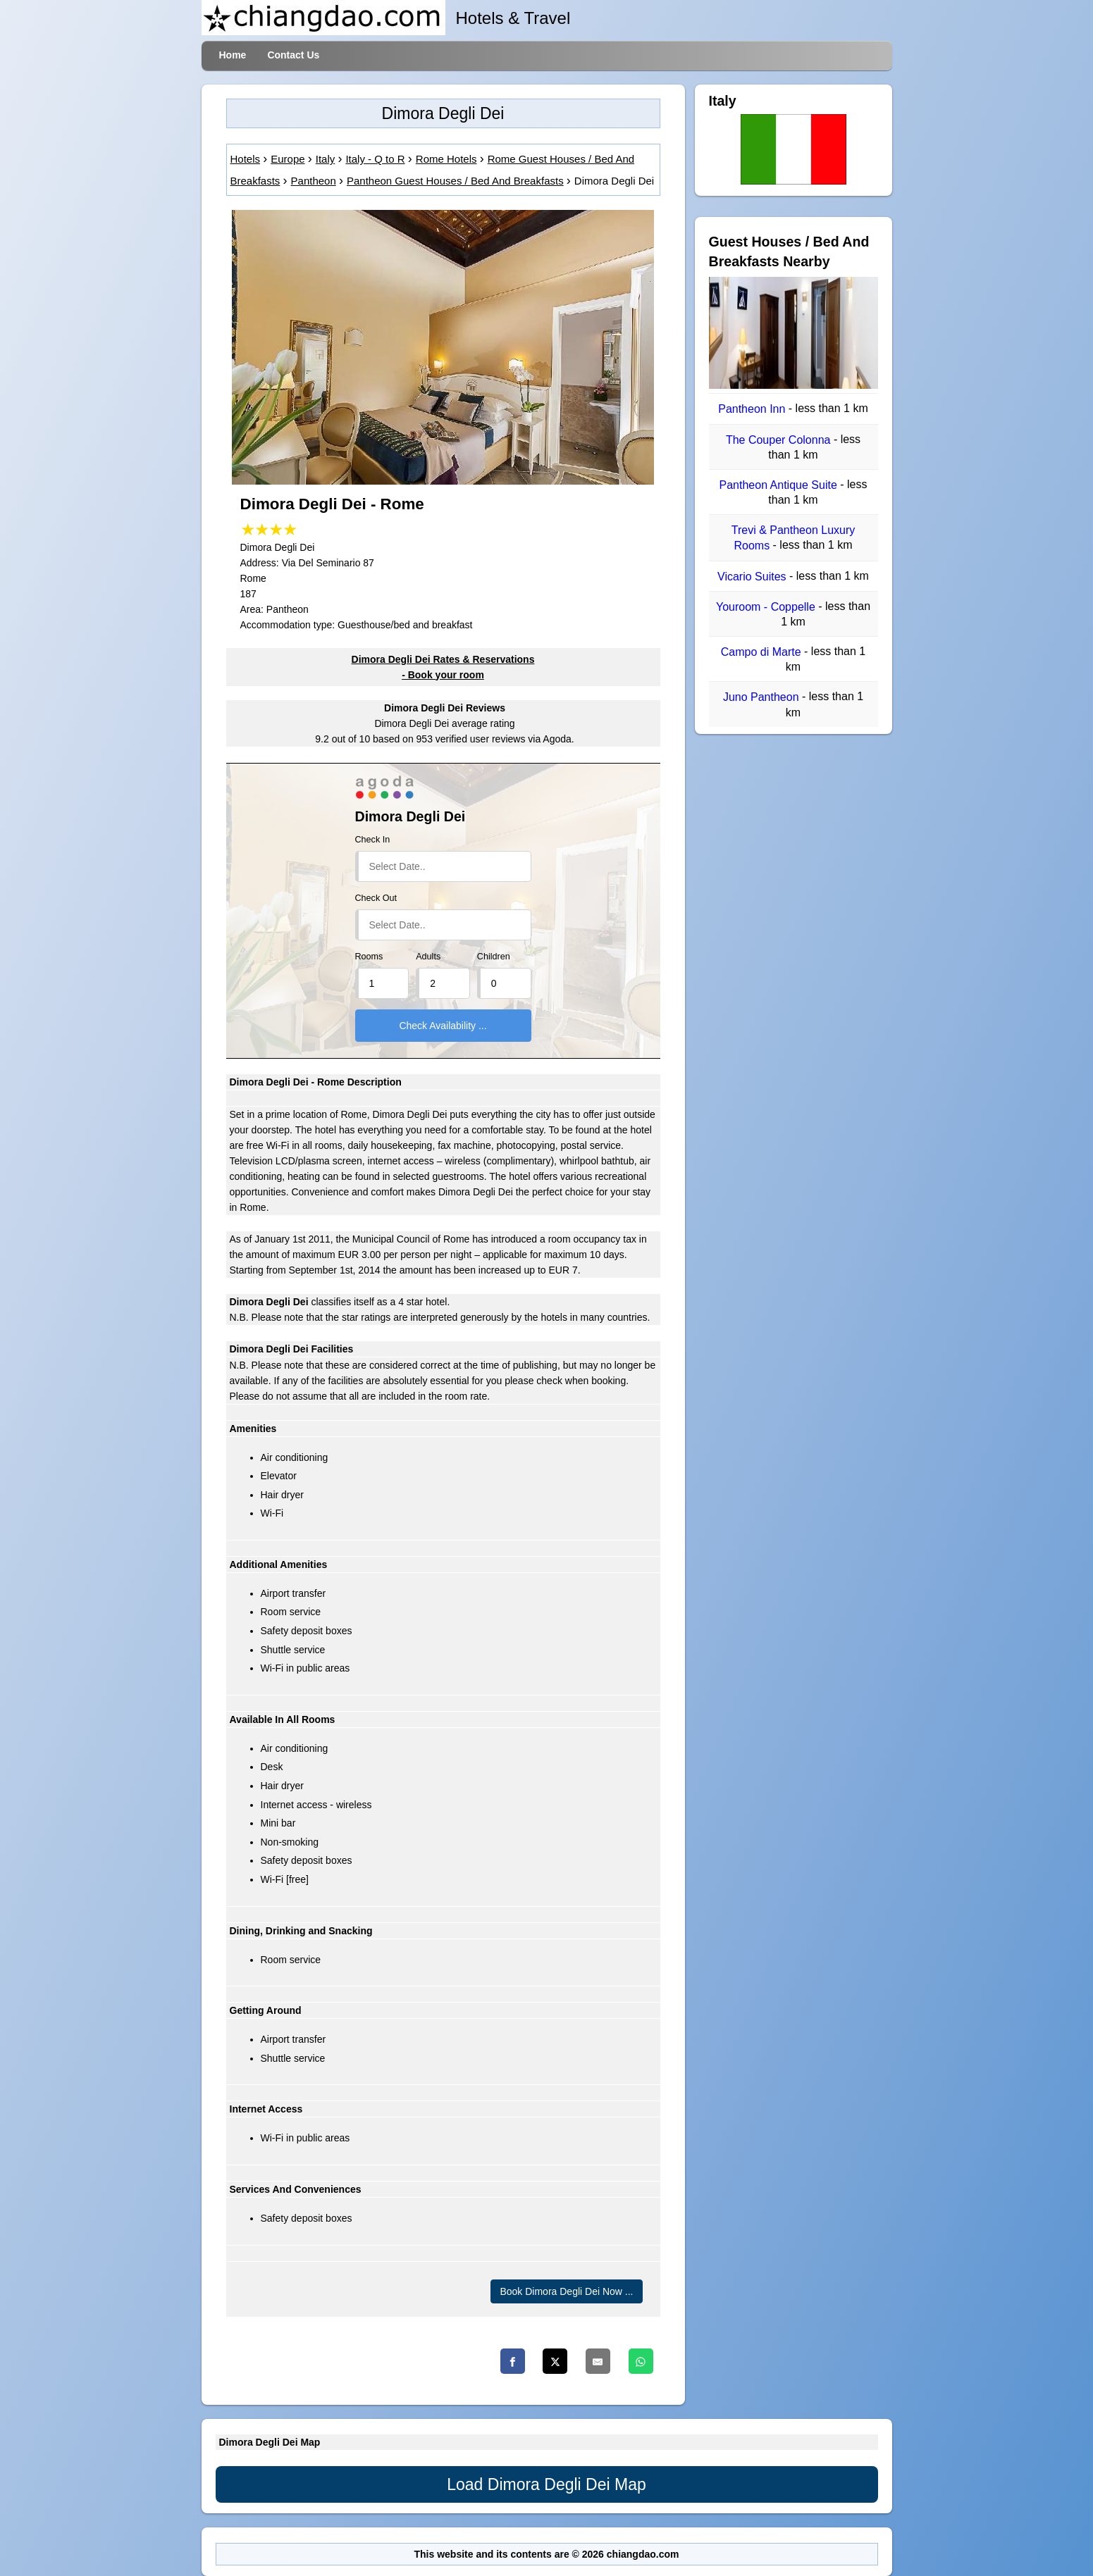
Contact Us (293, 55)
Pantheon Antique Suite (780, 485)
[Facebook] (512, 2361)
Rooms (369, 957)
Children (493, 957)
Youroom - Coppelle (767, 607)
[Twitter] (555, 2361)
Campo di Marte (762, 652)
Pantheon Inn (753, 410)
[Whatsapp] (641, 2361)
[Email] (598, 2361)
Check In (372, 840)
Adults (428, 957)
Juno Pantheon (762, 698)
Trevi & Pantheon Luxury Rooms (793, 538)
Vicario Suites (753, 577)
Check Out (376, 898)
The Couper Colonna (780, 440)
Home (233, 55)
